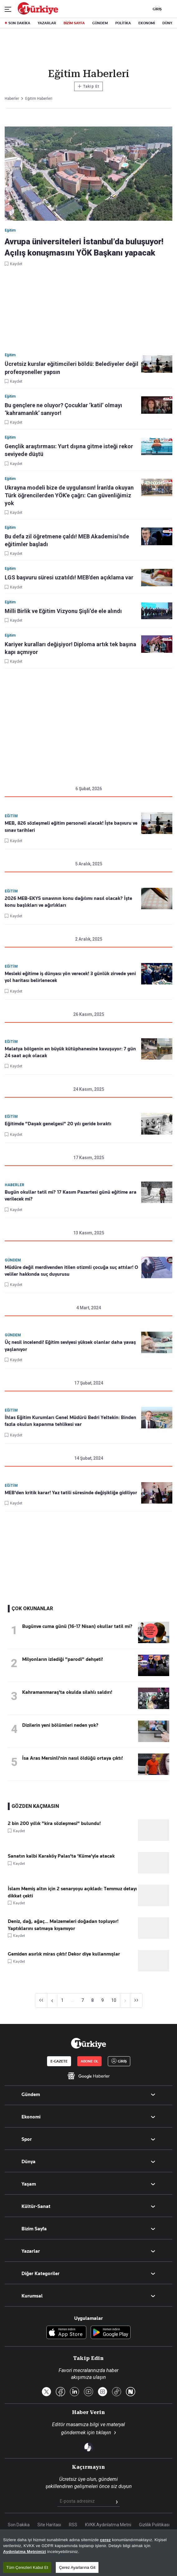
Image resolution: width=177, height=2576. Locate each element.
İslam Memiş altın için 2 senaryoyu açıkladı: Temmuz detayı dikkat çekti (72, 1892)
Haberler (14, 1185)
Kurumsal (32, 2296)
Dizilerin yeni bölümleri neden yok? (60, 1725)
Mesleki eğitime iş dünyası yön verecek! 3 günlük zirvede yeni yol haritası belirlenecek (70, 977)
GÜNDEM (100, 23)
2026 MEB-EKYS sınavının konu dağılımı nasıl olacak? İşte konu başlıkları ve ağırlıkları (68, 902)
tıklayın (103, 2432)
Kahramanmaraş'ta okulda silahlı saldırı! (67, 1692)
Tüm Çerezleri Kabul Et (27, 2567)
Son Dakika (19, 2525)
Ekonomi (31, 2117)
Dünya (29, 2161)
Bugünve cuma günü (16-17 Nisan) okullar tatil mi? (77, 1626)
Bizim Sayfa (34, 2229)
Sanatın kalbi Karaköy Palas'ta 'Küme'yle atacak (61, 1856)
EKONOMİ (146, 23)
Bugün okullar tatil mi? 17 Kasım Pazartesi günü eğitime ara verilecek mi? (70, 1195)
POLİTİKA (123, 23)
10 (113, 2000)
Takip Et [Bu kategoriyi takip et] (88, 86)
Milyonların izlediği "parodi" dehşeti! (62, 1659)
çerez (105, 2539)
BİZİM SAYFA (74, 23)
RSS (73, 2525)
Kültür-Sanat (36, 2206)
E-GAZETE (59, 2061)
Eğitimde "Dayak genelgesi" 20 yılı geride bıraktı (58, 1124)
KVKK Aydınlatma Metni (108, 2525)
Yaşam (29, 2184)
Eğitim (11, 816)
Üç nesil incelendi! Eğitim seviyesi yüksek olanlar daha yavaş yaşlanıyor (70, 1345)
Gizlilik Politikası (154, 2525)
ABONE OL (89, 2061)
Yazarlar (31, 2251)
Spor (27, 2139)
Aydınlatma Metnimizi (24, 2551)
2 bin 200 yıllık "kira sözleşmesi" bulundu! (54, 1823)
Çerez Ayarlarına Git (77, 2567)
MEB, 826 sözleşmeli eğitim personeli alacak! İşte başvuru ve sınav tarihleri (71, 826)
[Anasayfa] (88, 2043)
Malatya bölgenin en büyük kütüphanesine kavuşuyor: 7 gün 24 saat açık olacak (70, 1052)
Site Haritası (49, 2525)
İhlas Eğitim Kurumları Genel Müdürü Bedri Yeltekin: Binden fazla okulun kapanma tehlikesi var (70, 1421)
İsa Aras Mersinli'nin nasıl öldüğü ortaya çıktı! (72, 1758)
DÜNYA (168, 23)
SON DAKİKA (19, 23)
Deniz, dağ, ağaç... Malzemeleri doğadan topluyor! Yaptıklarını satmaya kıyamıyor (63, 1925)
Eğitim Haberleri (38, 98)
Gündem (13, 1260)
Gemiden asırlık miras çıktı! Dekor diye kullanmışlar (64, 1954)
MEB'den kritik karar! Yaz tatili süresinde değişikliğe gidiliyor (71, 1492)
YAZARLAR (47, 23)
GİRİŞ (156, 9)
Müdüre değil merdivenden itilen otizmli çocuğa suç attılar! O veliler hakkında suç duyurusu (71, 1271)
